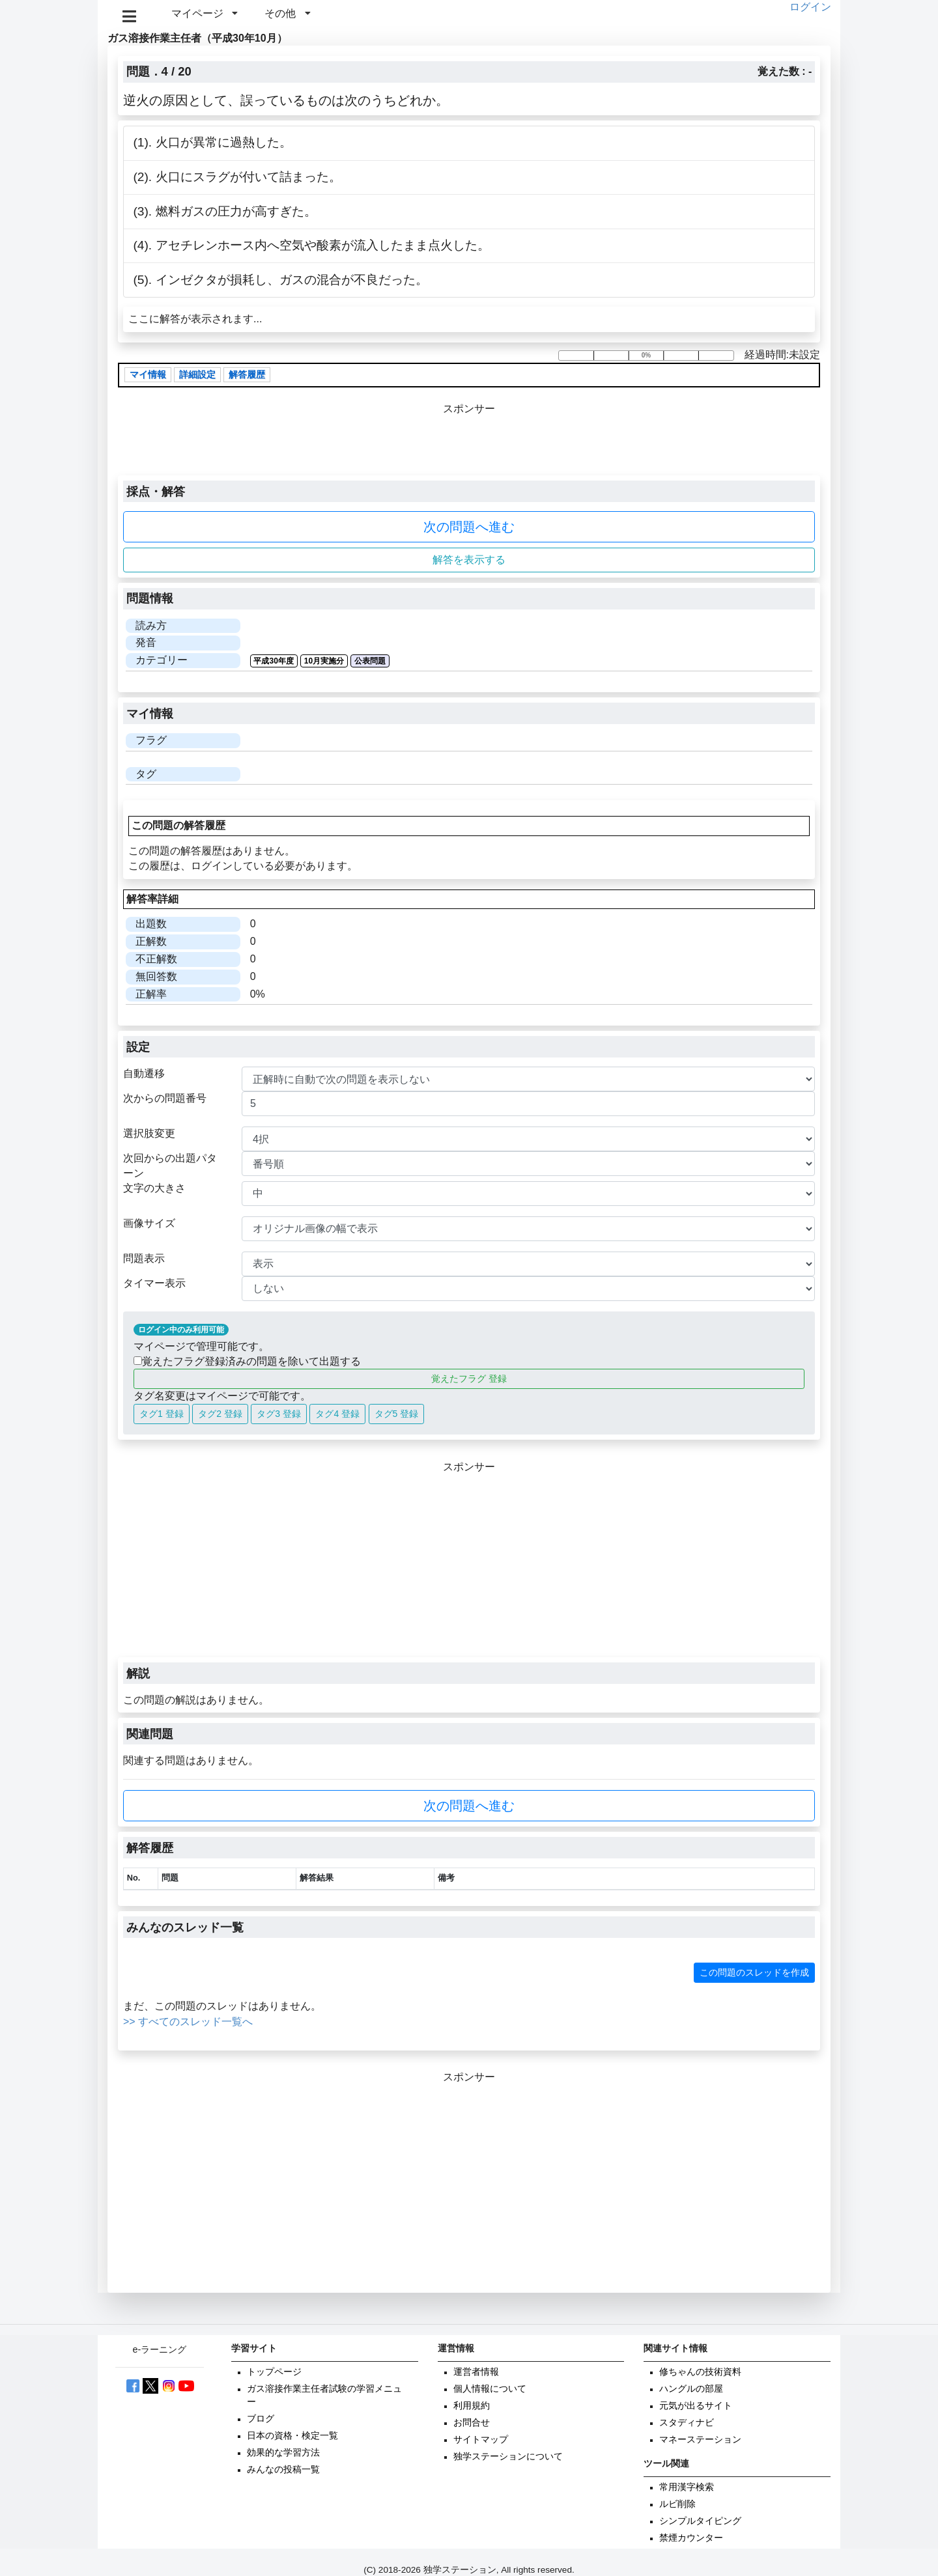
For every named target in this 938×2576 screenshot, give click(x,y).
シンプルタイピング (700, 2521)
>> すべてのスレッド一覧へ (188, 2021)
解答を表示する (469, 559)
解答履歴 (247, 375)
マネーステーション (700, 2439)
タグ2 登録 (220, 1413)
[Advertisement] (469, 1566)
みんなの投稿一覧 (283, 2469)
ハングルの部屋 (691, 2389)
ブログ (260, 2419)
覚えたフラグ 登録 (469, 1378)
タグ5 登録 (397, 1413)
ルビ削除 (677, 2504)
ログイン (810, 6)
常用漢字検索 (686, 2487)
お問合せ (471, 2423)
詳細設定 (197, 375)
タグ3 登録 (279, 1413)
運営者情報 (476, 2372)
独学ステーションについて (508, 2456)
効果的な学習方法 (283, 2452)
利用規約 (471, 2406)
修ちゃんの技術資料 (700, 2372)
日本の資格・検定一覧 (292, 2436)
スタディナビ (686, 2423)
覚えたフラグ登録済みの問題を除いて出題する (247, 1361)
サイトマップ (480, 2439)
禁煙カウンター (691, 2538)
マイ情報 (148, 375)
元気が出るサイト (695, 2406)
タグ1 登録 (161, 1413)
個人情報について (489, 2389)
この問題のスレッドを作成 (754, 1972)
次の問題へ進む (469, 527)
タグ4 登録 (337, 1413)
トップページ (274, 2372)
